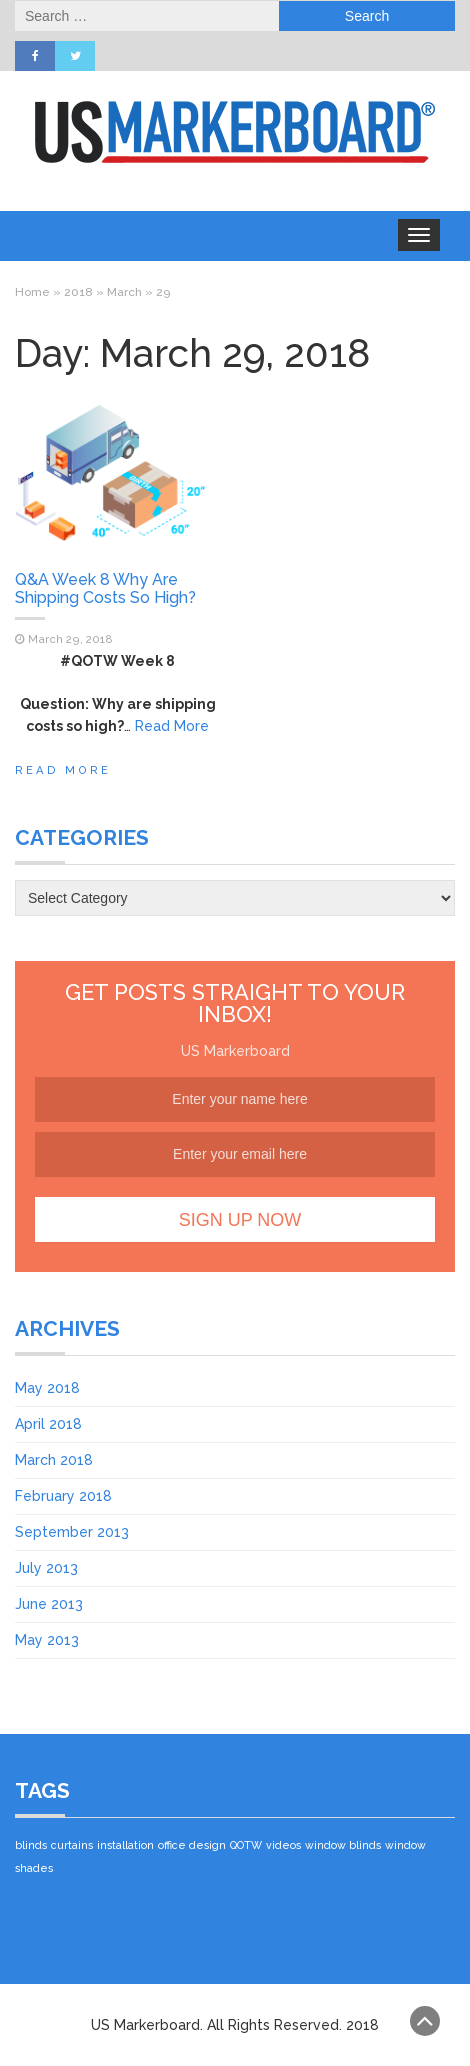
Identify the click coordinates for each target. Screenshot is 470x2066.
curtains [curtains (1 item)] (72, 1845)
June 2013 (49, 1604)
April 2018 (48, 1424)
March (124, 292)
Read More (172, 726)
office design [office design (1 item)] (192, 1845)
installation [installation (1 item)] (125, 1845)
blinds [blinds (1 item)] (31, 1845)
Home (32, 292)
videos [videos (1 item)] (283, 1845)
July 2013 (46, 1568)
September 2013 (72, 1532)
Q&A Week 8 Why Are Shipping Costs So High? (105, 588)
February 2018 (63, 1496)
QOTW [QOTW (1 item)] (246, 1845)
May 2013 (47, 1640)
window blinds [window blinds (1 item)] (343, 1845)
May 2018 (47, 1388)
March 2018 (54, 1460)
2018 (78, 292)
